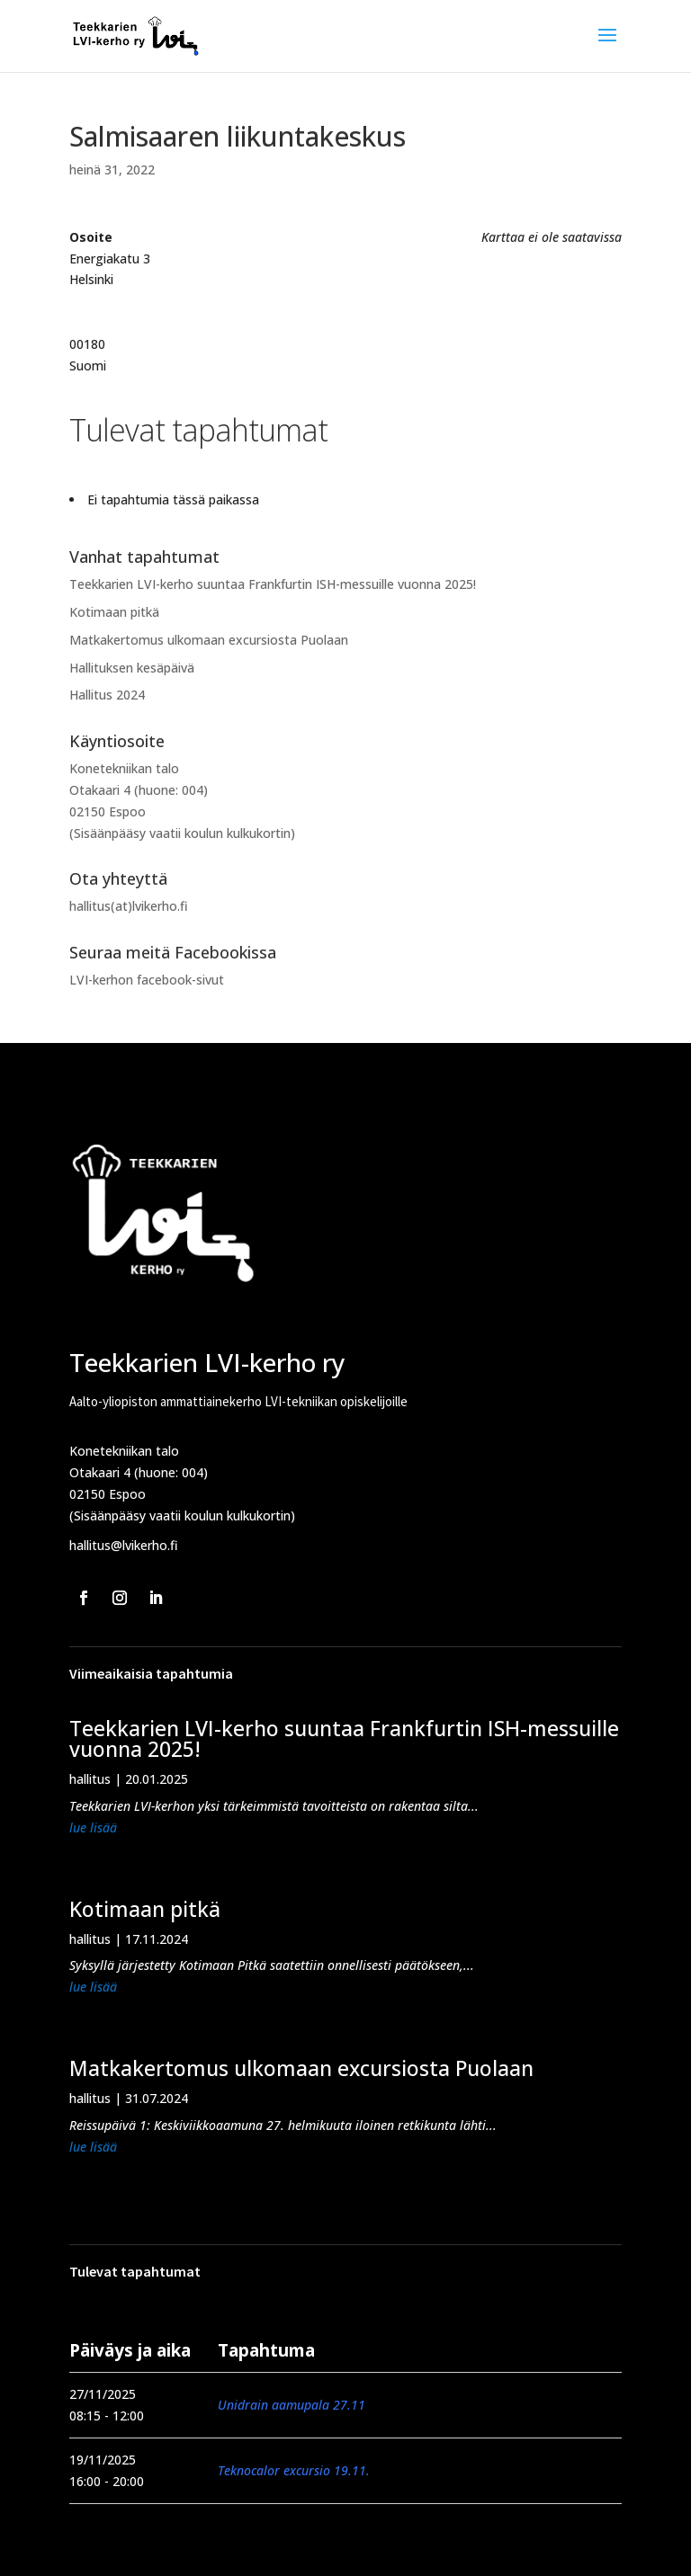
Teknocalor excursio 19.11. (294, 2470)
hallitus (90, 1778)
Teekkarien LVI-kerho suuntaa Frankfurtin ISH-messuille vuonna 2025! (272, 584)
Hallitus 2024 (107, 694)
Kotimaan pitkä (114, 611)
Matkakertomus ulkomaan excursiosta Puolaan (208, 639)
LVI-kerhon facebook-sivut (146, 979)
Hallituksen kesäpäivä (131, 667)
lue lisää (93, 1827)
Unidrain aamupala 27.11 (291, 2404)
